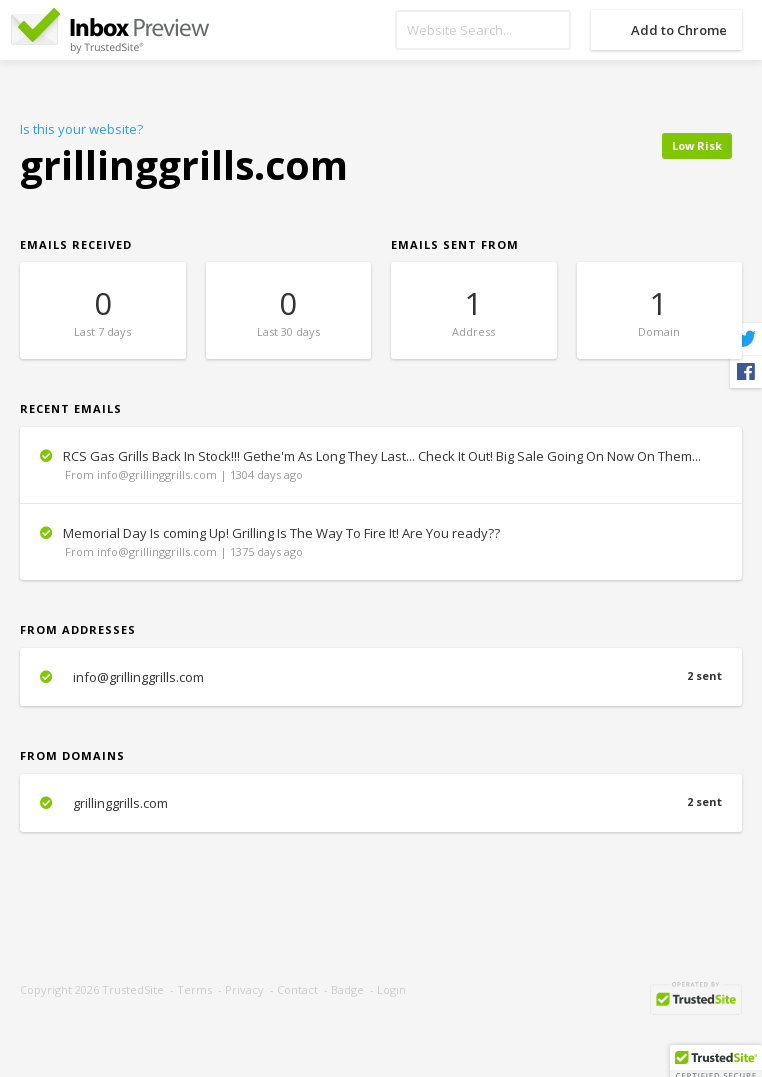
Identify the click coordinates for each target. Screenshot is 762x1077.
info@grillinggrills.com (381, 677)
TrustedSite (133, 989)
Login (391, 989)
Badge (347, 989)
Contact (297, 989)
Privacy (244, 989)
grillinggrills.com (381, 803)
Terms (194, 989)
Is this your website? (81, 129)
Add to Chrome (679, 30)
